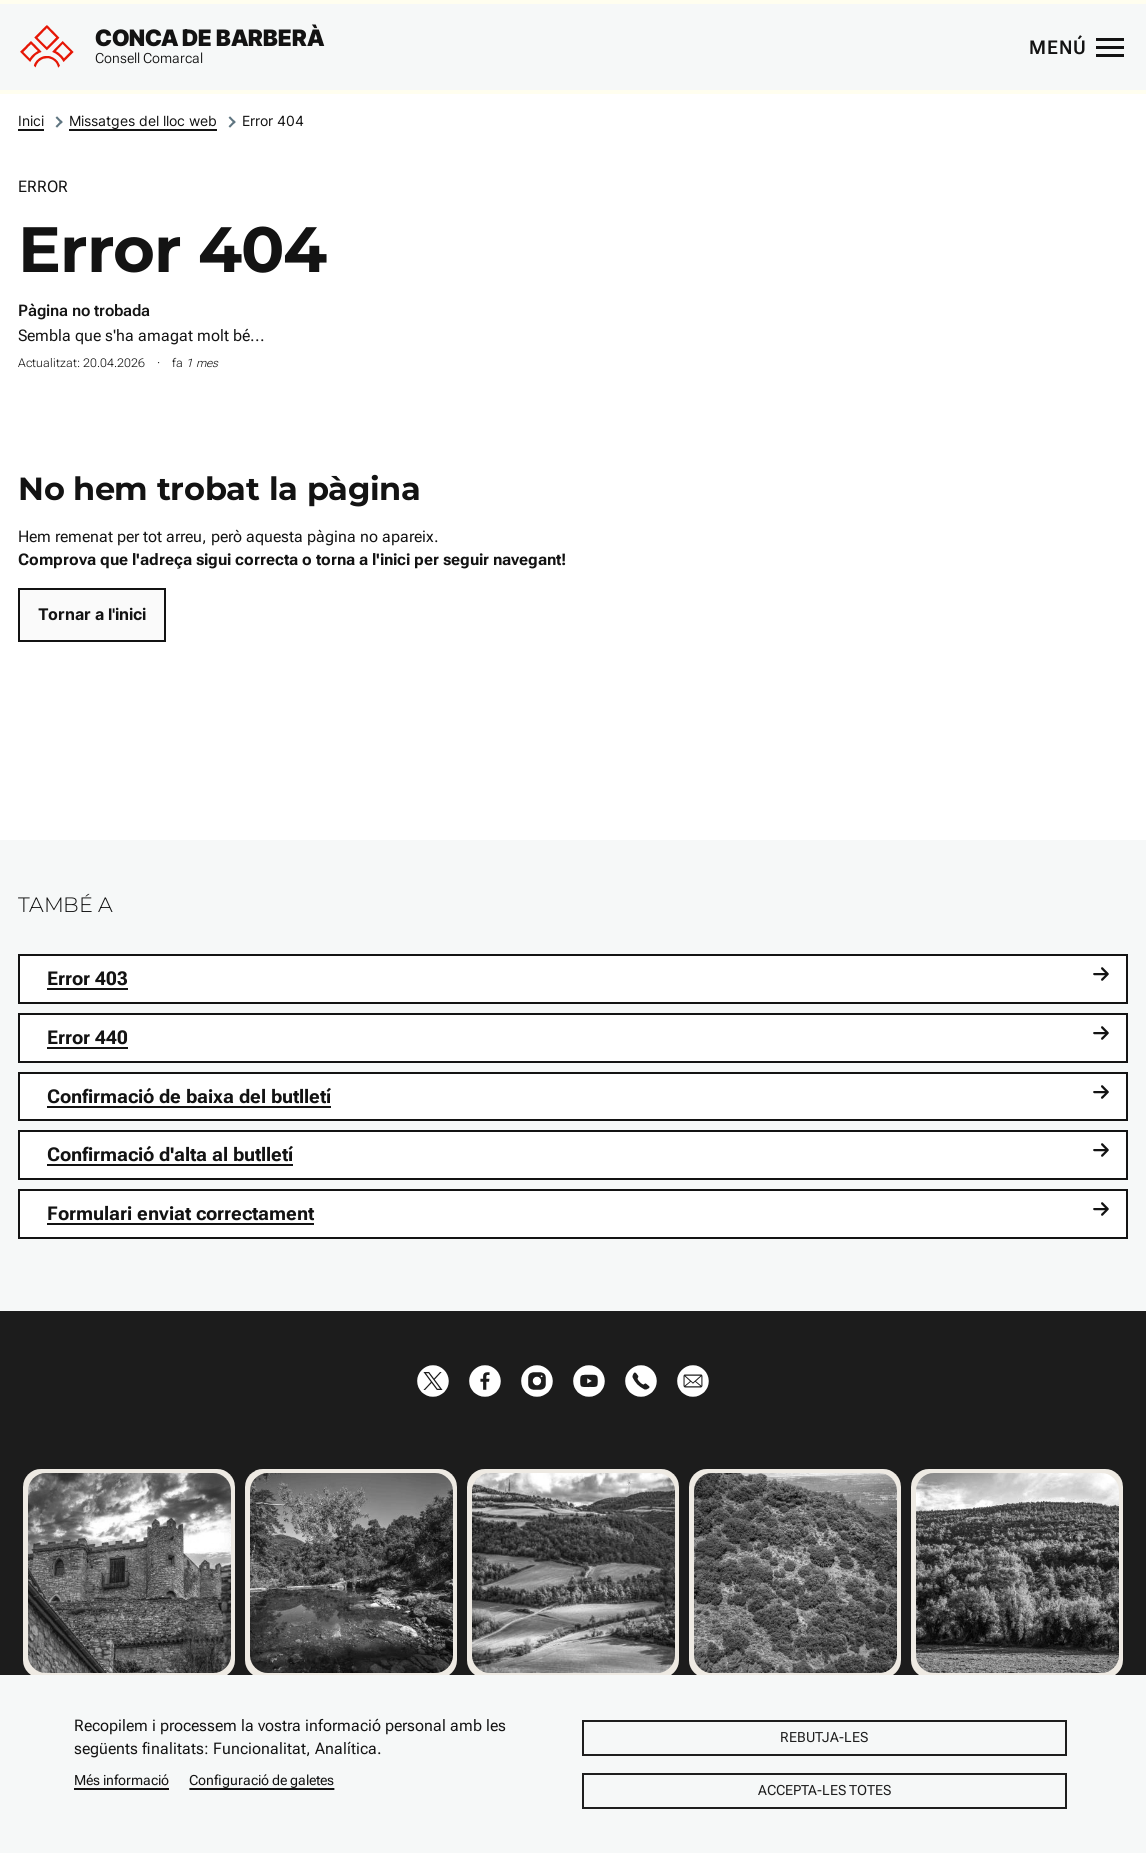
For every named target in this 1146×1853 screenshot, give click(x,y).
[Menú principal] (1076, 47)
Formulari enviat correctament (578, 1212)
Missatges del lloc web (143, 120)
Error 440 (578, 1036)
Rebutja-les (824, 1737)
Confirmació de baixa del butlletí (578, 1095)
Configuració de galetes (261, 1780)
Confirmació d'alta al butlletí (578, 1153)
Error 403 (578, 977)
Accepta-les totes (824, 1790)
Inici (31, 120)
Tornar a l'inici (92, 614)
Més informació (121, 1780)
